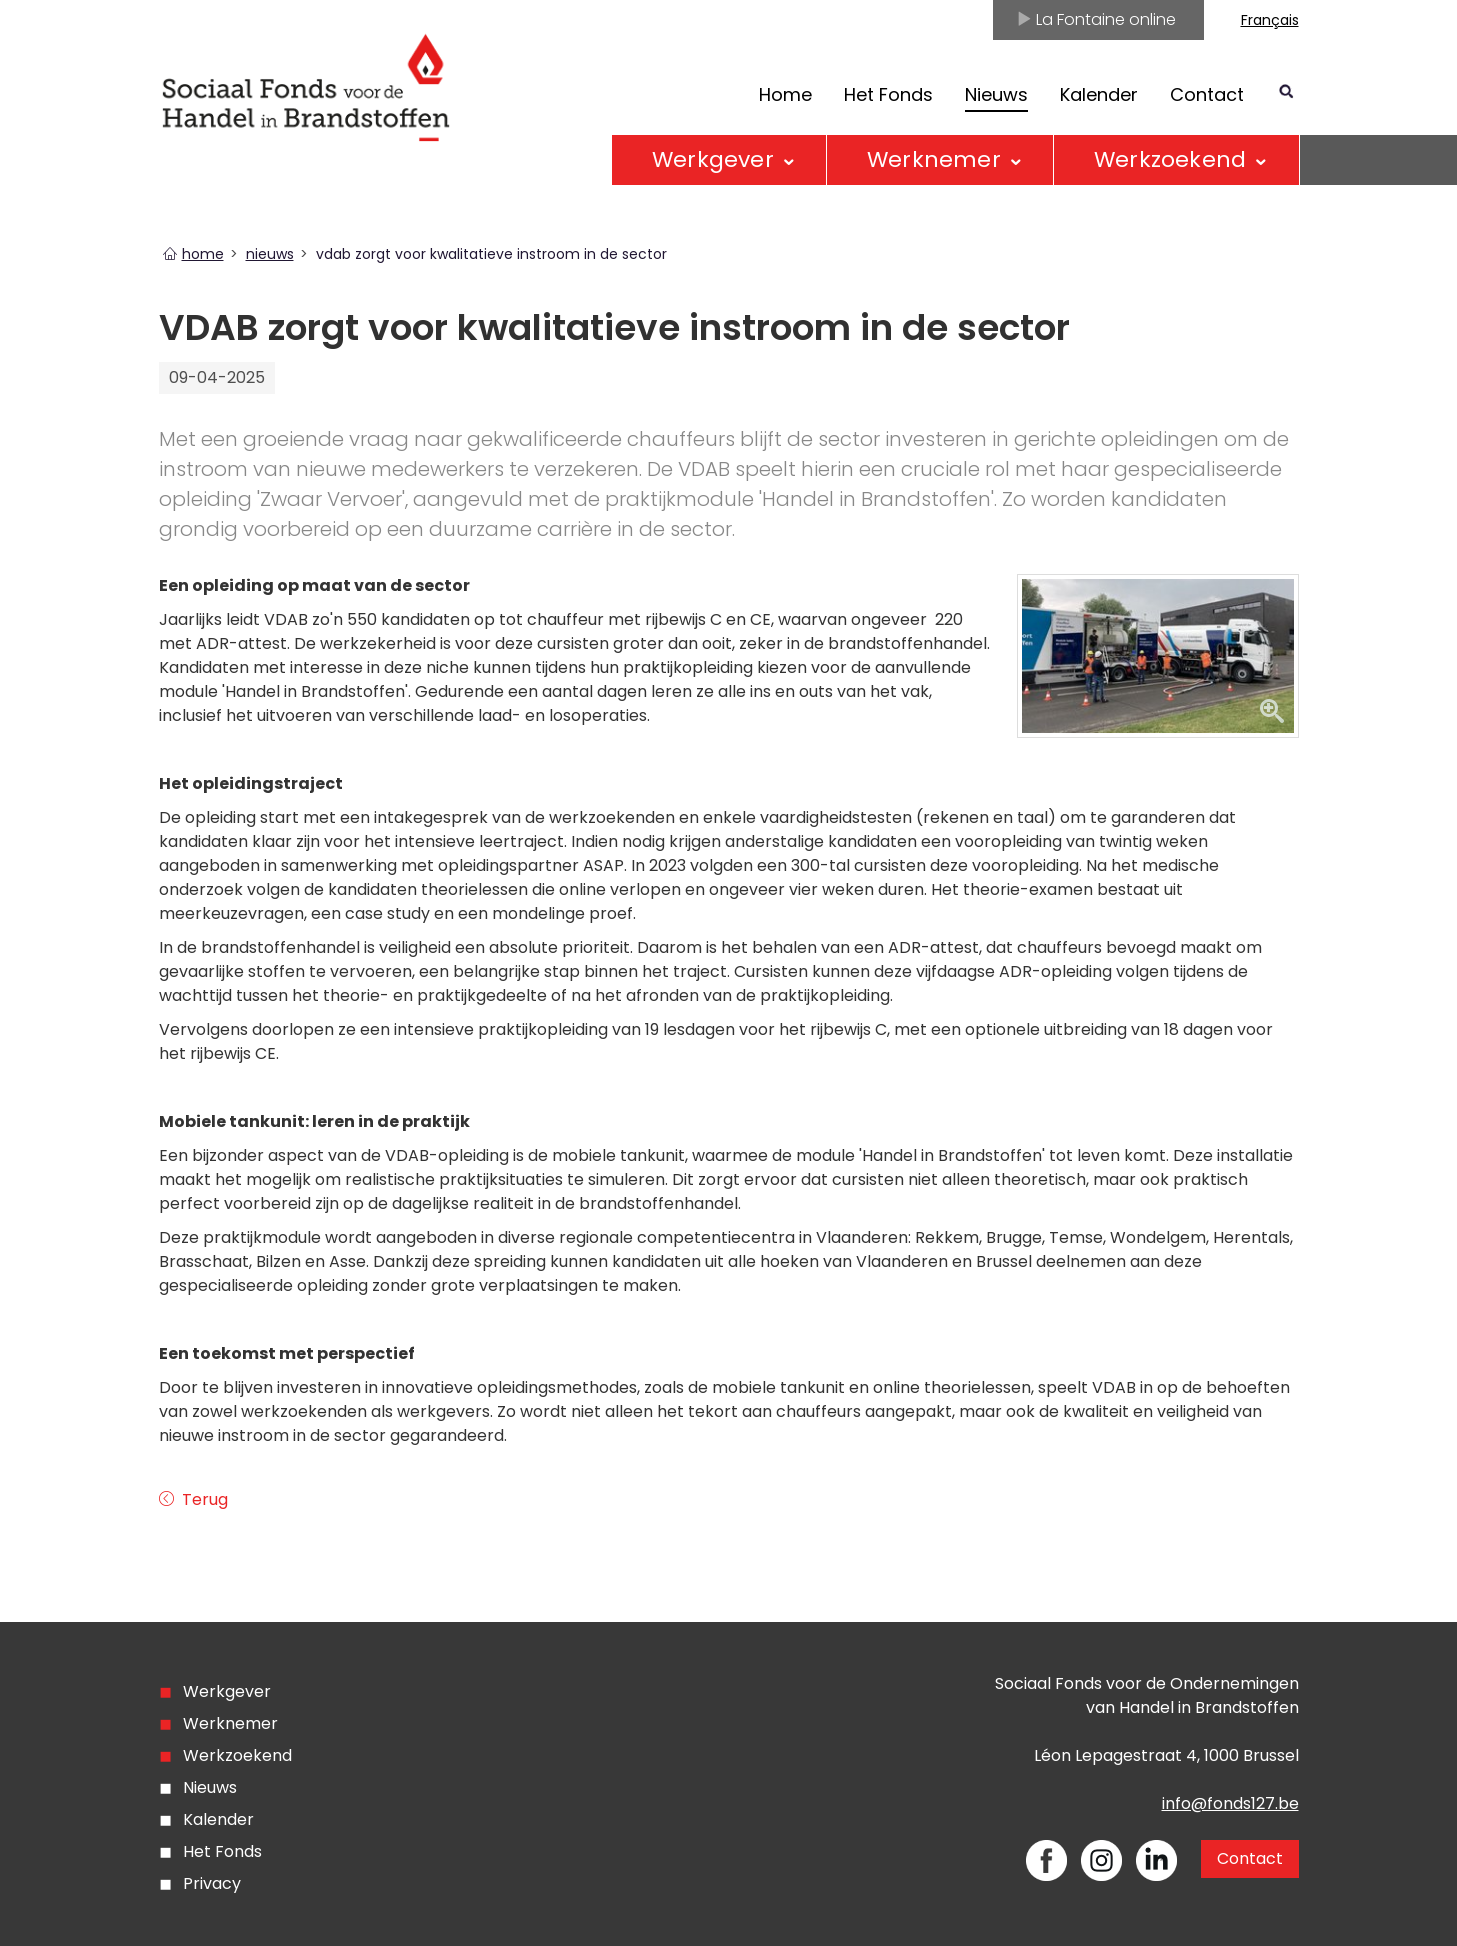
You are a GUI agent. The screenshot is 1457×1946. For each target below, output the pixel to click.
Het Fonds (888, 94)
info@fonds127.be (1230, 1803)
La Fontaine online (1096, 19)
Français (1270, 20)
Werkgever (713, 159)
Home (785, 94)
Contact (1207, 94)
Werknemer (934, 159)
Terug (203, 1499)
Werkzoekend (1170, 159)
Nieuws (210, 1787)
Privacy (212, 1883)
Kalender (1099, 94)
